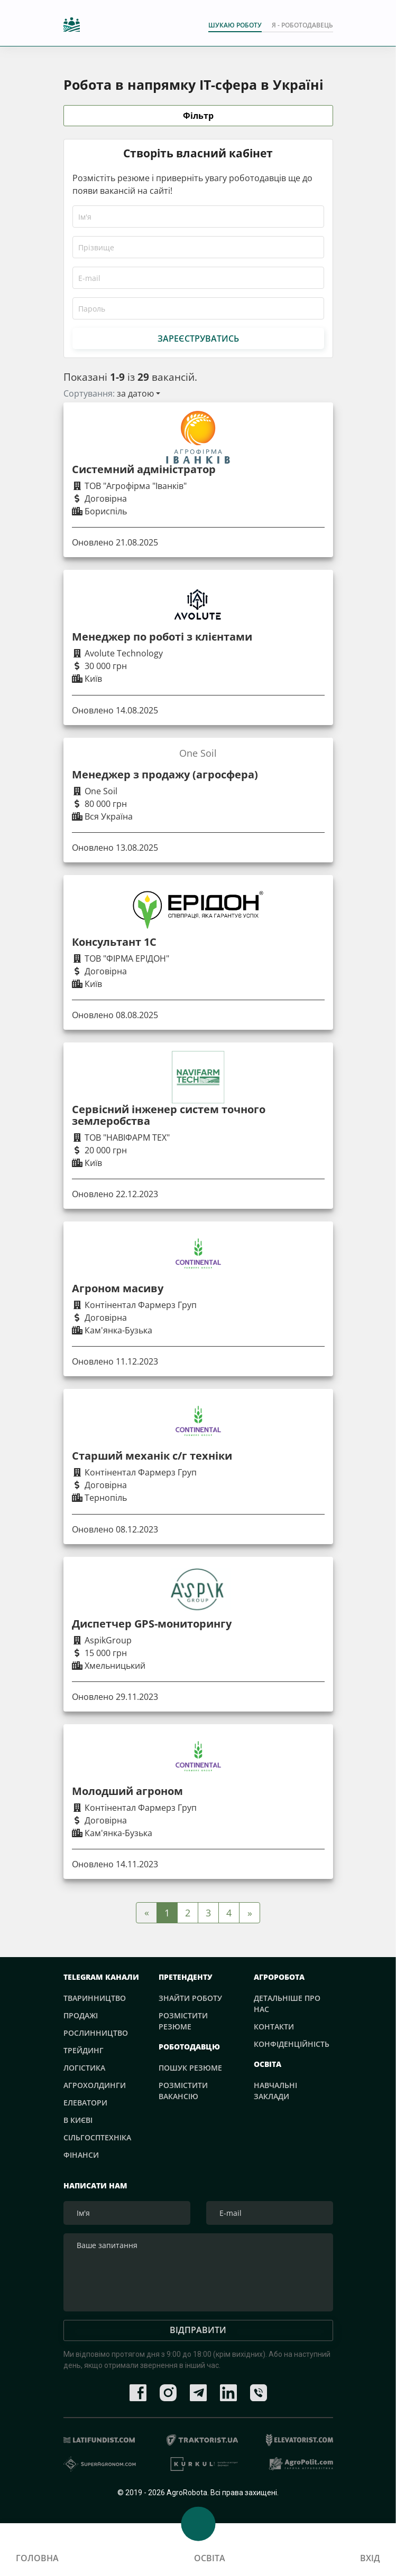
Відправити (198, 2331)
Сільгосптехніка (97, 2137)
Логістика (84, 2068)
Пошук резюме (190, 2068)
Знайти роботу (190, 1998)
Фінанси (81, 2155)
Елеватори (85, 2103)
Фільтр (198, 116)
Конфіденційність (291, 2044)
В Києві (78, 2120)
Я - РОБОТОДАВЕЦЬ (302, 25)
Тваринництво (94, 1998)
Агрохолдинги (94, 2085)
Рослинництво (95, 2033)
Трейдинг (83, 2050)
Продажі (80, 2015)
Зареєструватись (198, 338)
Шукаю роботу (235, 25)
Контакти (274, 2027)
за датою (135, 393)
